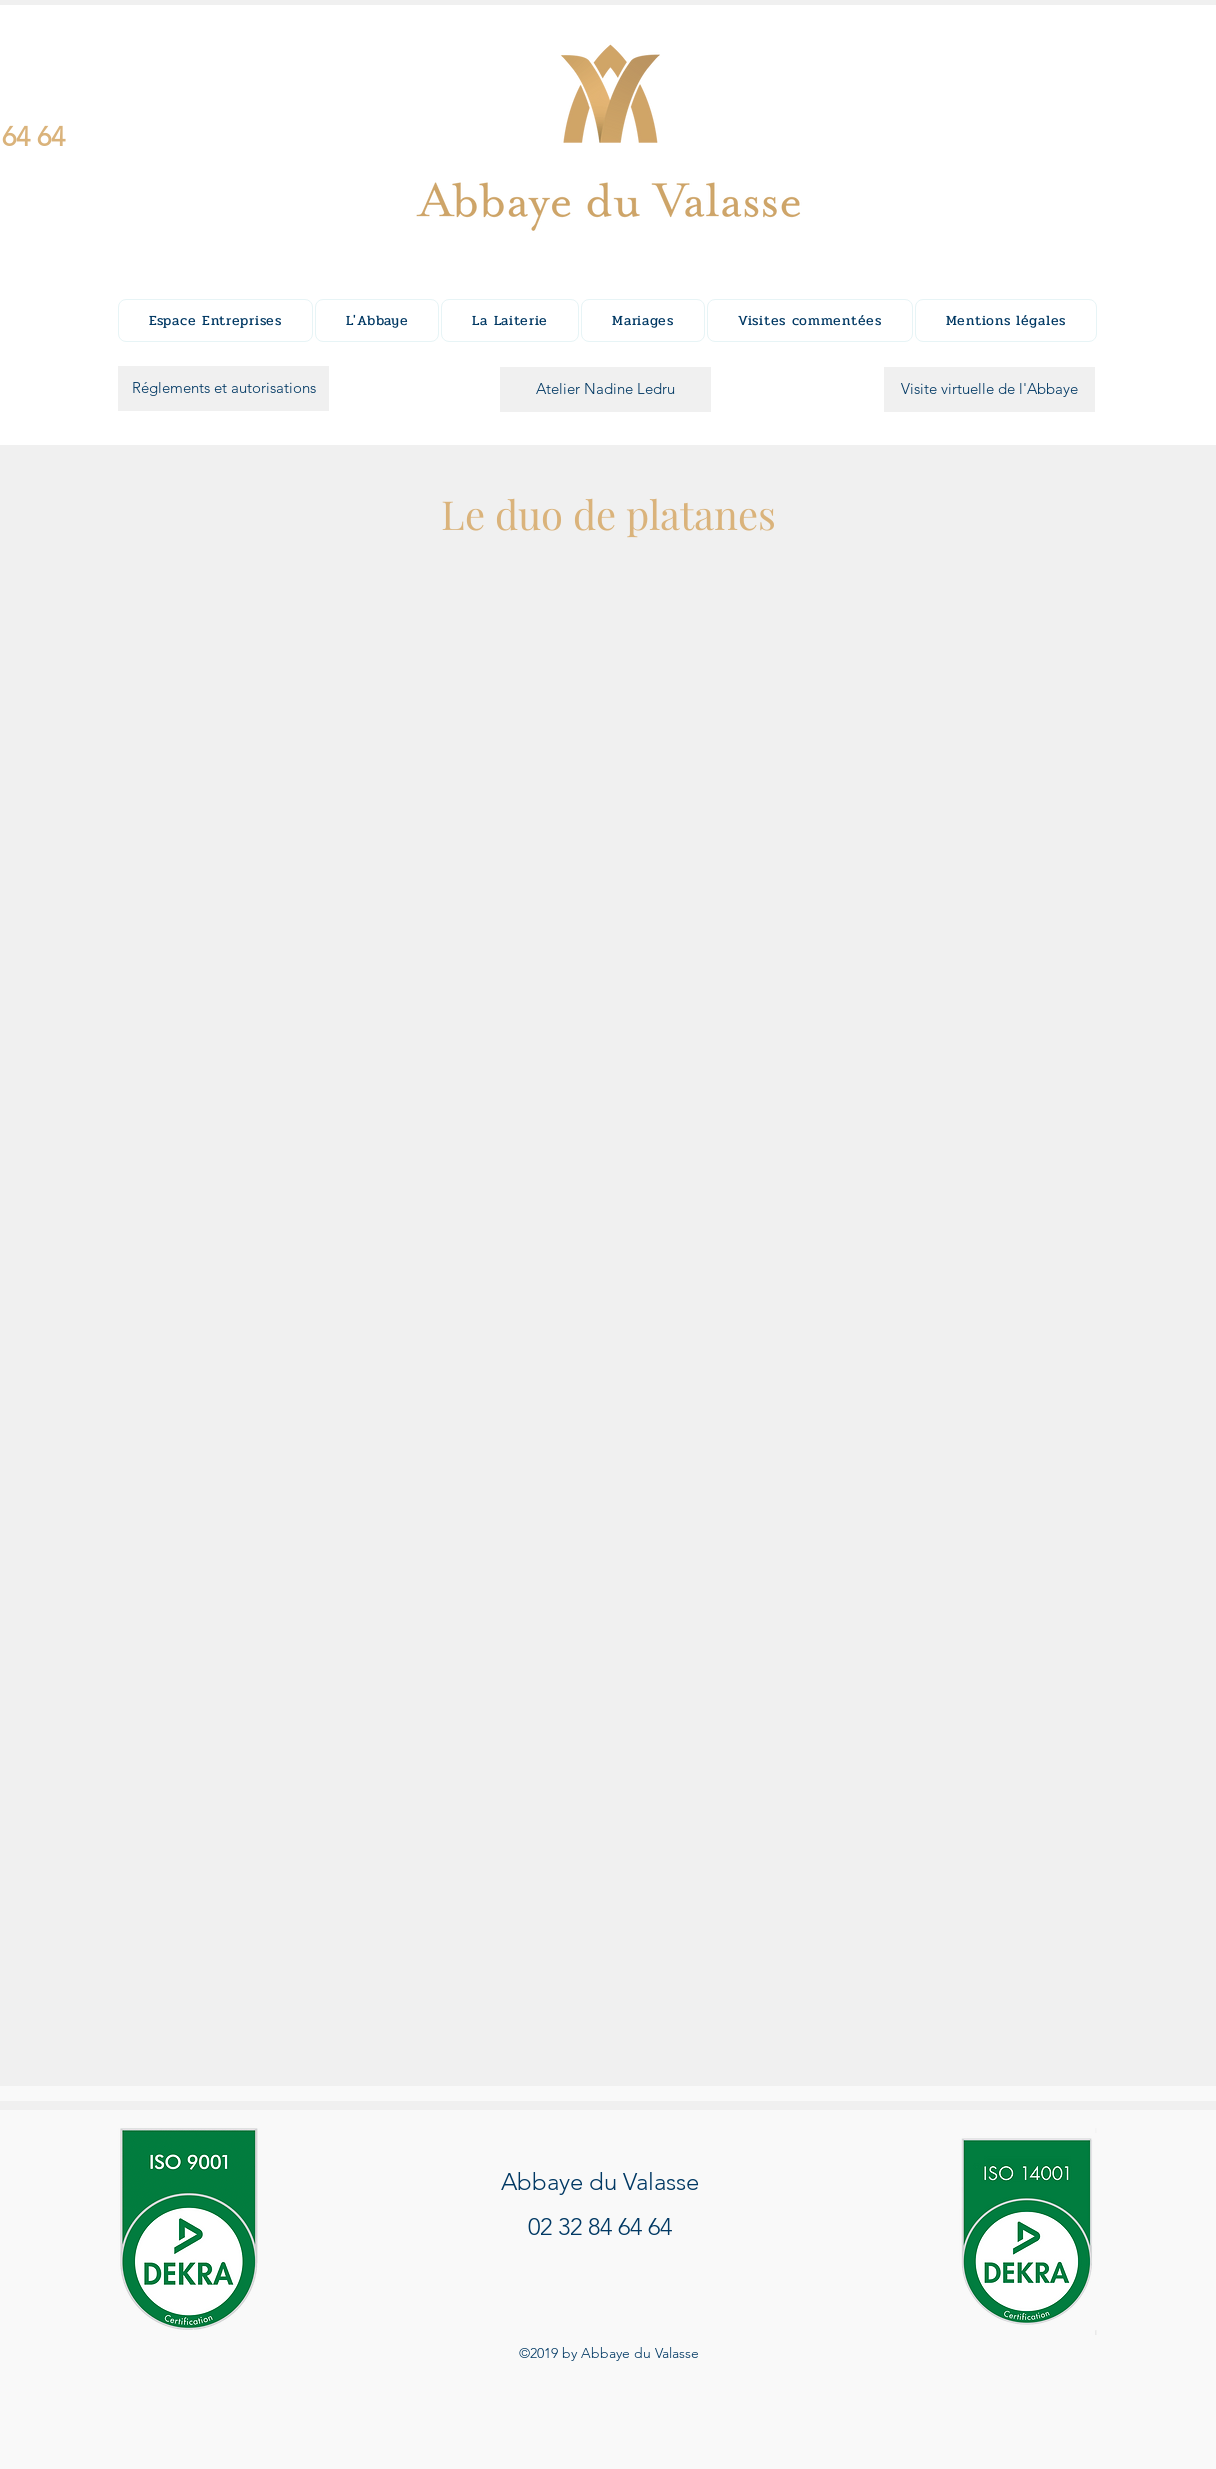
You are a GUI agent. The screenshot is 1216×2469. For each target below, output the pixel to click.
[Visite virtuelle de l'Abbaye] (989, 389)
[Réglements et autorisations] (223, 388)
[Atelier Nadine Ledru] (605, 389)
